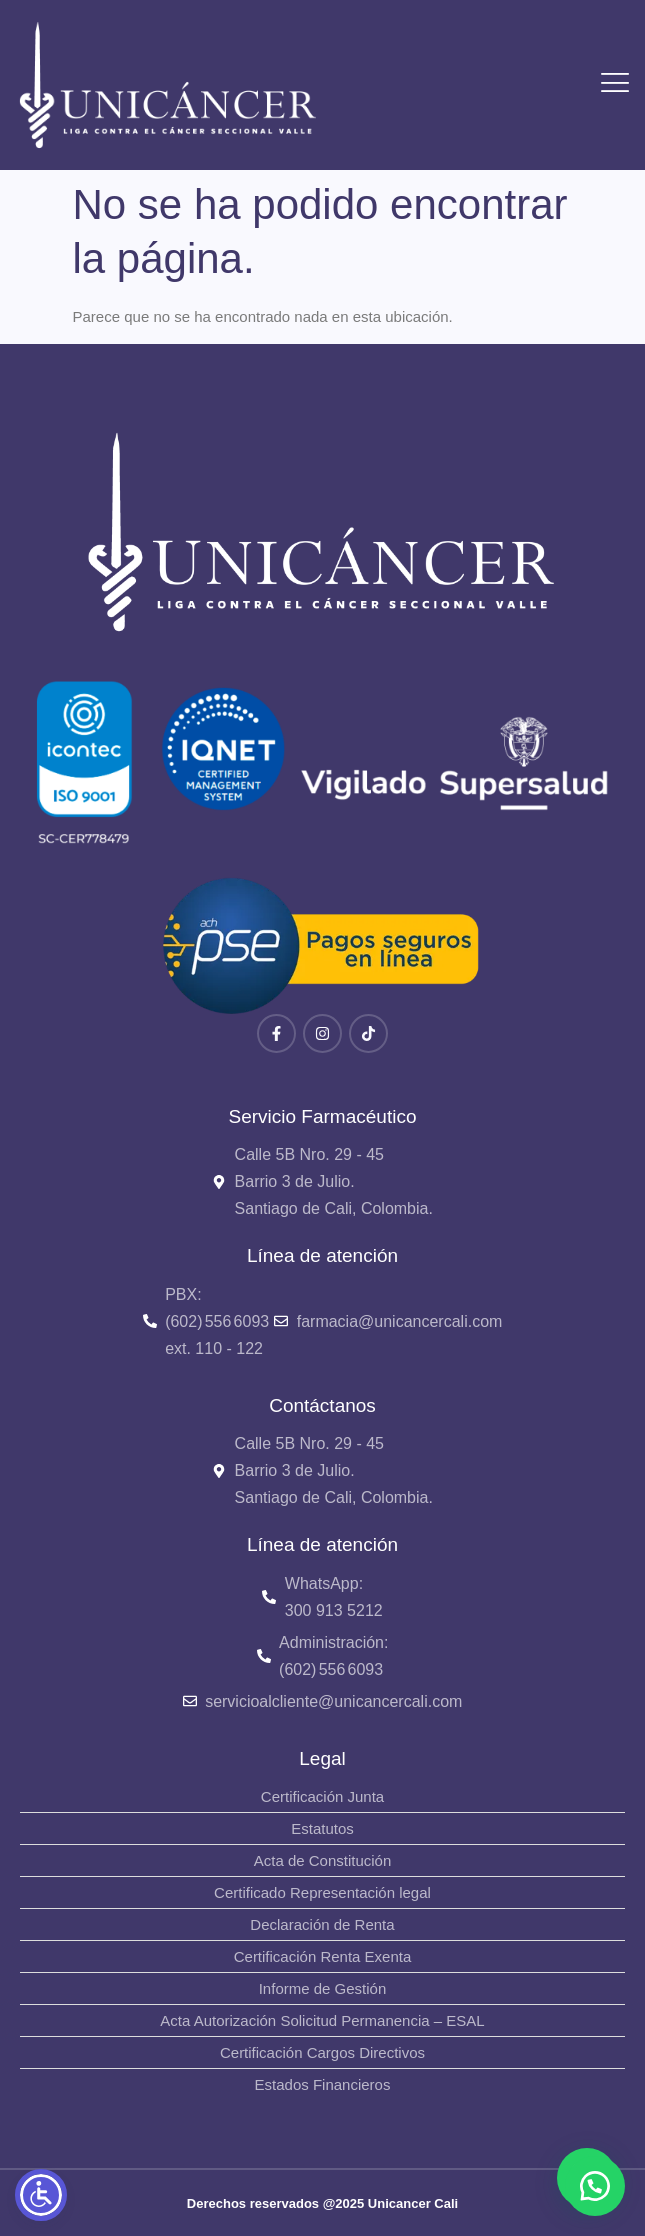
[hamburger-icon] (615, 85)
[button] (595, 2186)
